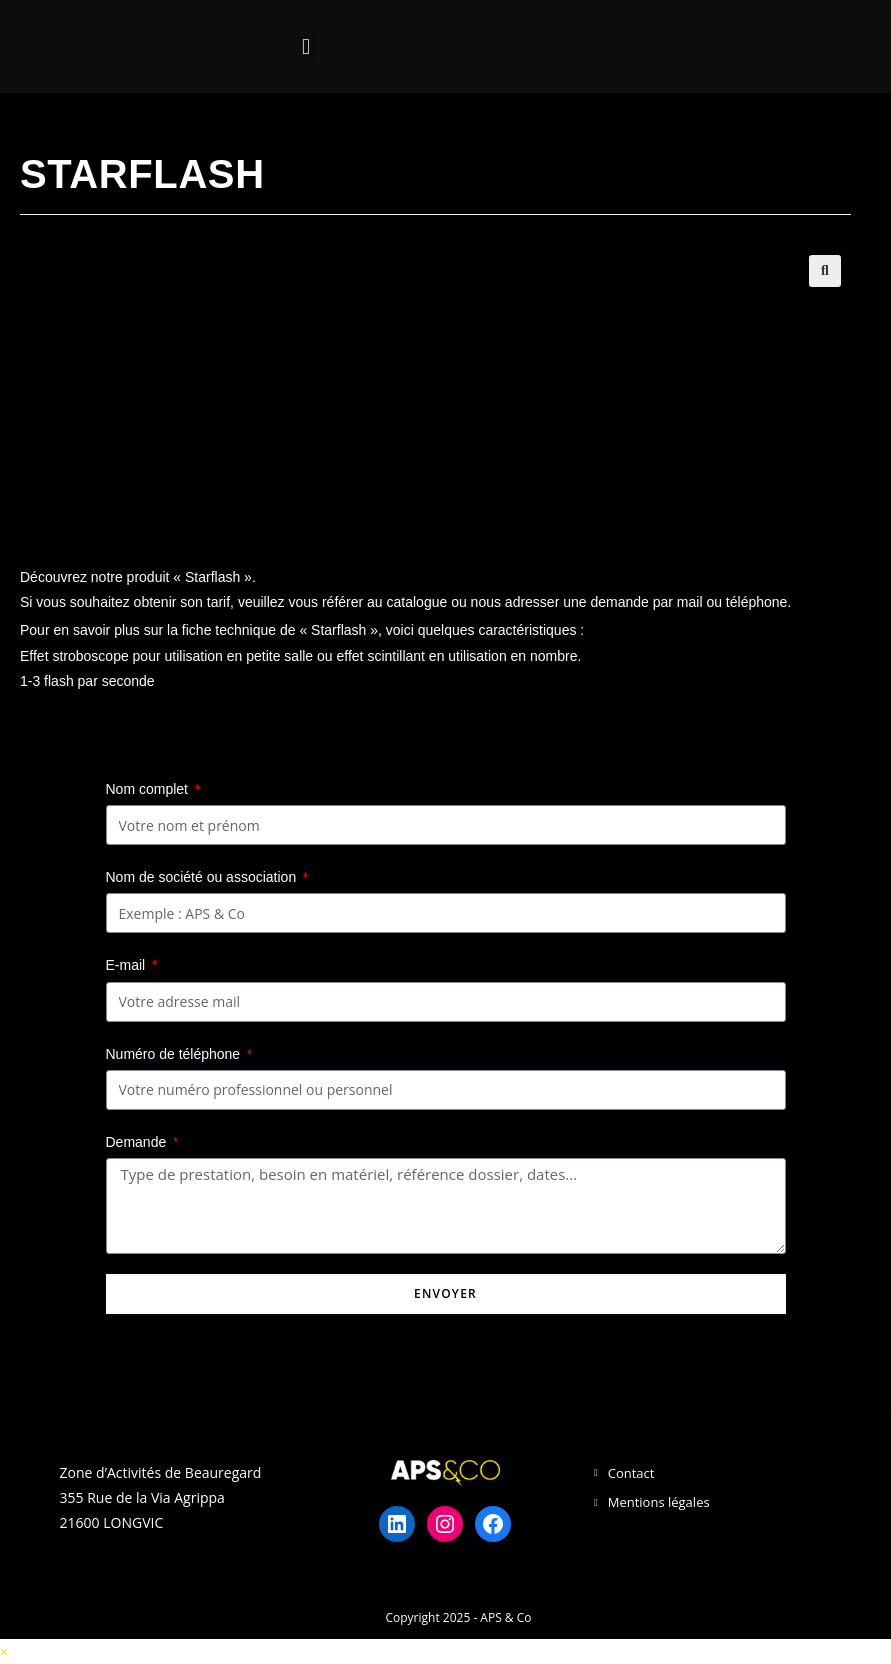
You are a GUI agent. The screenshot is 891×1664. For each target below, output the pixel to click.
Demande (138, 1142)
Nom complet (149, 789)
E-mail (128, 965)
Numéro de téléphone (175, 1054)
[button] (305, 46)
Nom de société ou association (203, 877)
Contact (631, 1473)
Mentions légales (659, 1502)
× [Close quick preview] (4, 1651)
